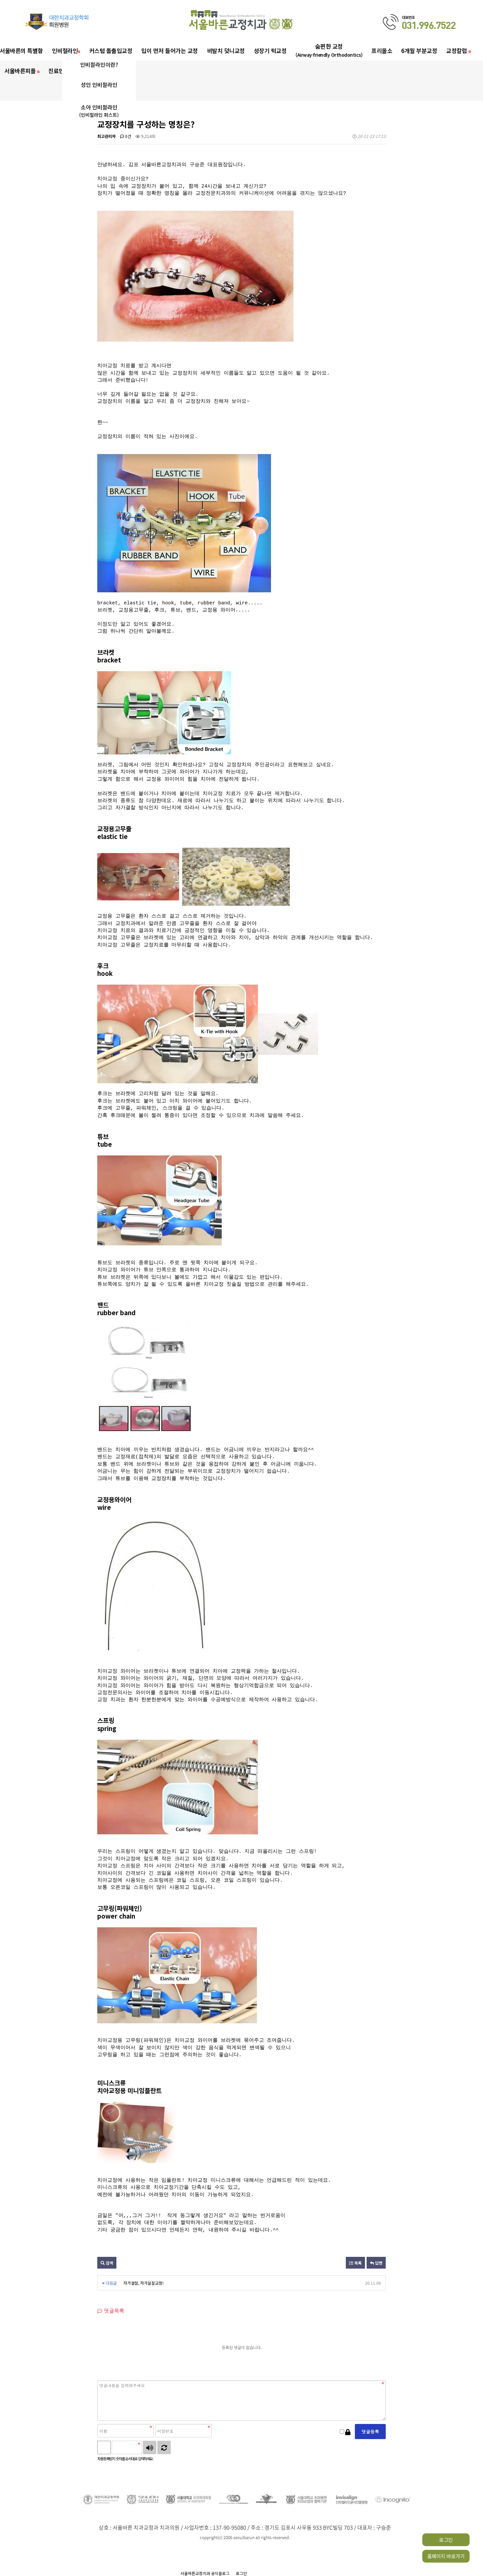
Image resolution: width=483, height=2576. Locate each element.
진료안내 (58, 70)
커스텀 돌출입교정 (110, 50)
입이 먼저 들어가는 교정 (169, 50)
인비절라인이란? (99, 64)
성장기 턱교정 (270, 50)
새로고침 (164, 2447)
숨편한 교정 (329, 50)
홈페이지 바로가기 (446, 2556)
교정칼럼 (458, 50)
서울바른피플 (21, 70)
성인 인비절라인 (99, 85)
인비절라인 (66, 50)
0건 (125, 136)
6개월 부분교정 (419, 50)
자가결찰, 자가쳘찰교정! (143, 2283)
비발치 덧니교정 (226, 50)
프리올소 (381, 50)
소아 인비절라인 (99, 110)
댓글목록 (110, 2310)
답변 (376, 2263)
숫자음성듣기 (149, 2447)
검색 (107, 2263)
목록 (355, 2263)
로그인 (446, 2539)
